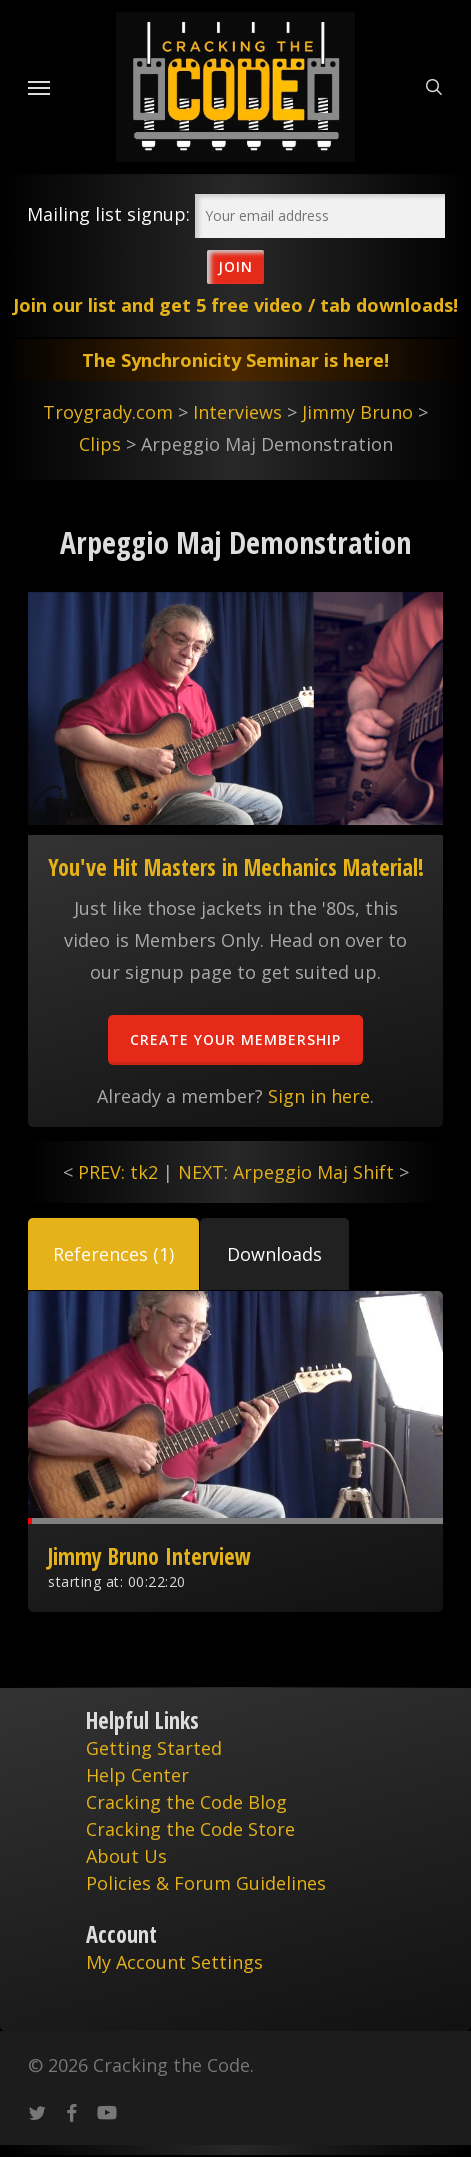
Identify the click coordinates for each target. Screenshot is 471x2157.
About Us (126, 1856)
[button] (113, 1254)
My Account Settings (174, 1962)
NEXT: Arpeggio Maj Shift (286, 1172)
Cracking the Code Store (190, 1829)
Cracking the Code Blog (186, 1802)
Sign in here (319, 1096)
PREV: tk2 (118, 1172)
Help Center (137, 1775)
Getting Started (154, 1748)
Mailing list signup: (108, 214)
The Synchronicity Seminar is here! (235, 360)
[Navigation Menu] (39, 87)
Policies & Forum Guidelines (206, 1883)
